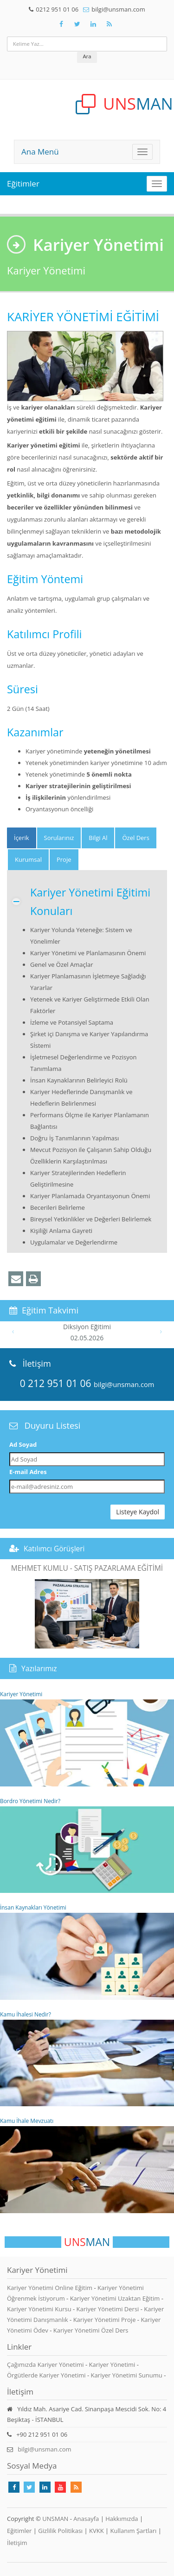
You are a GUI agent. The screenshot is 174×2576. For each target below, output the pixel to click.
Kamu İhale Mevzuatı (87, 2165)
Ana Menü (40, 151)
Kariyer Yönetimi (87, 1738)
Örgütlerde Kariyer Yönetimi (46, 2375)
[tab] (21, 838)
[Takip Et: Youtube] (60, 2487)
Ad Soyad (23, 1444)
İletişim (17, 2543)
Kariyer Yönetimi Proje (105, 2319)
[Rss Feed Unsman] (109, 24)
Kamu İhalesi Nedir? (87, 2058)
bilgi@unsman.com (118, 9)
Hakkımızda (121, 2518)
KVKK (96, 2530)
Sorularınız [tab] (59, 838)
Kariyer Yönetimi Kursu (40, 2309)
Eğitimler (23, 183)
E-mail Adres (28, 1472)
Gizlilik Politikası (60, 2530)
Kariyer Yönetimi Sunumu (126, 2375)
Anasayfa (86, 2518)
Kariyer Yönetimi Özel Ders (91, 2330)
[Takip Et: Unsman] (93, 24)
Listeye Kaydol (137, 1511)
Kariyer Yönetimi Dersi (109, 2309)
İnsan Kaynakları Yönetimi (87, 1952)
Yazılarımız (39, 1668)
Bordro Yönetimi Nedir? (87, 1845)
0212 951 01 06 (57, 9)
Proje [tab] (64, 859)
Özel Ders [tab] (135, 838)
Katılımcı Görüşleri (54, 1548)
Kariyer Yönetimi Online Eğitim (50, 2288)
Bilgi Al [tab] (98, 838)
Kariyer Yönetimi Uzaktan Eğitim (115, 2298)
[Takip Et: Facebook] (61, 24)
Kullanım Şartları (133, 2530)
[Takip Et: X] (77, 24)
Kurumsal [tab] (28, 859)
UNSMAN (55, 2518)
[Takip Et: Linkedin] (45, 2487)
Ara (87, 56)
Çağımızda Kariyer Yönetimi (45, 2364)
